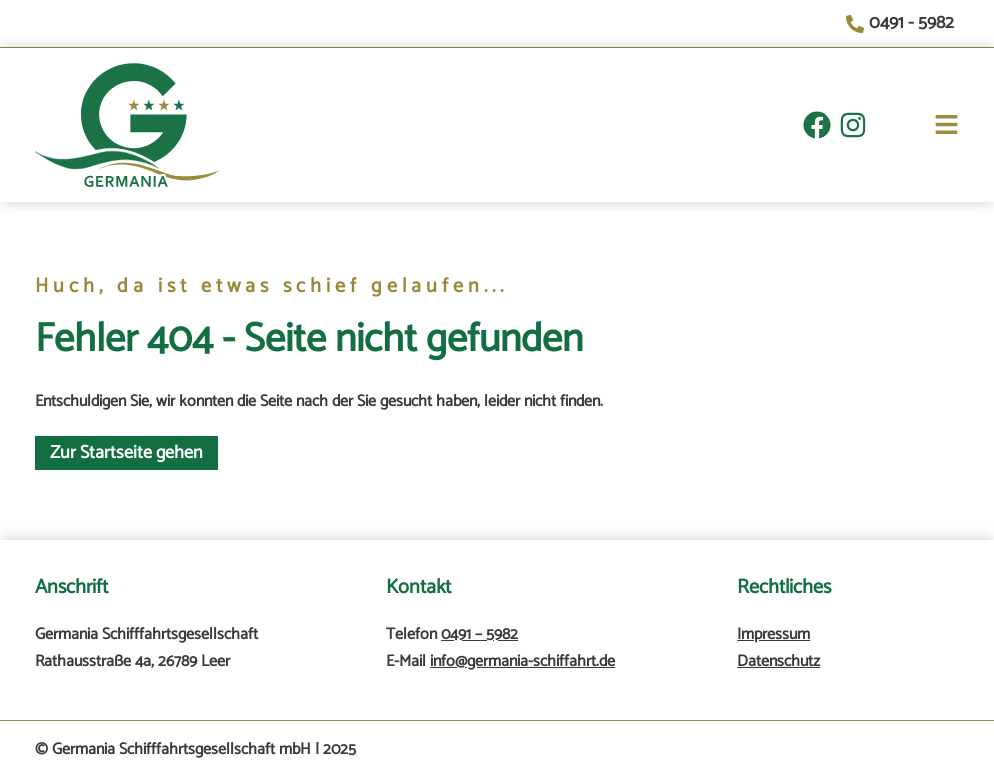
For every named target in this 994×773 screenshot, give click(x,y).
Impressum (773, 634)
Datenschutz (778, 661)
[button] (913, 128)
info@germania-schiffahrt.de (522, 661)
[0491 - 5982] (902, 23)
